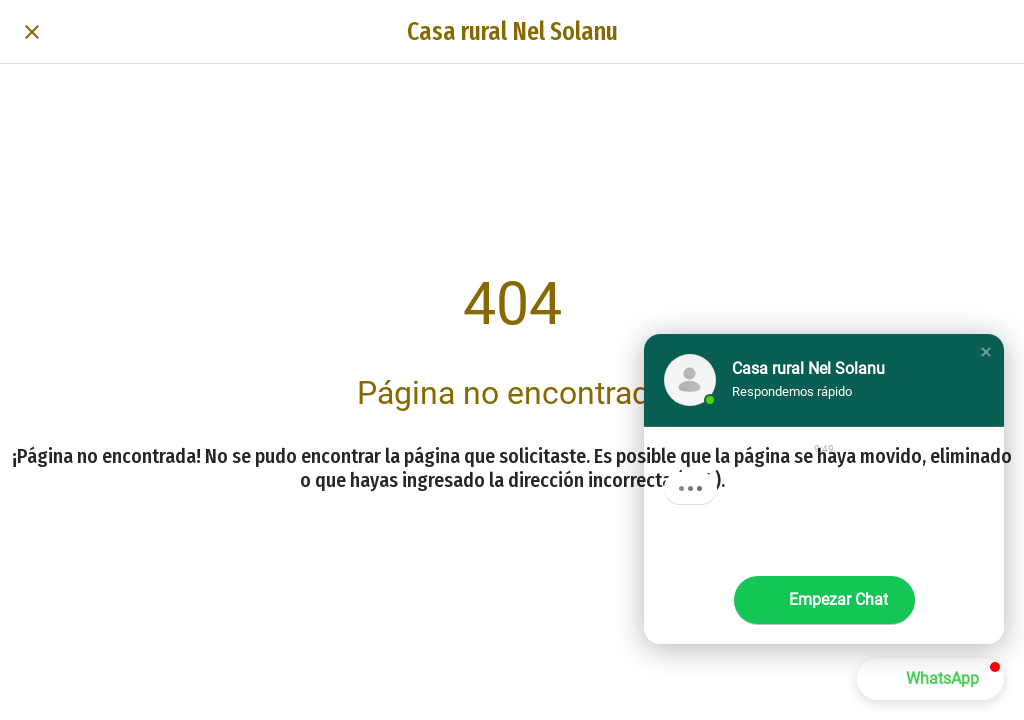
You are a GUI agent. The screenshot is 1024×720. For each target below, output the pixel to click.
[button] (986, 352)
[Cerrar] (32, 32)
